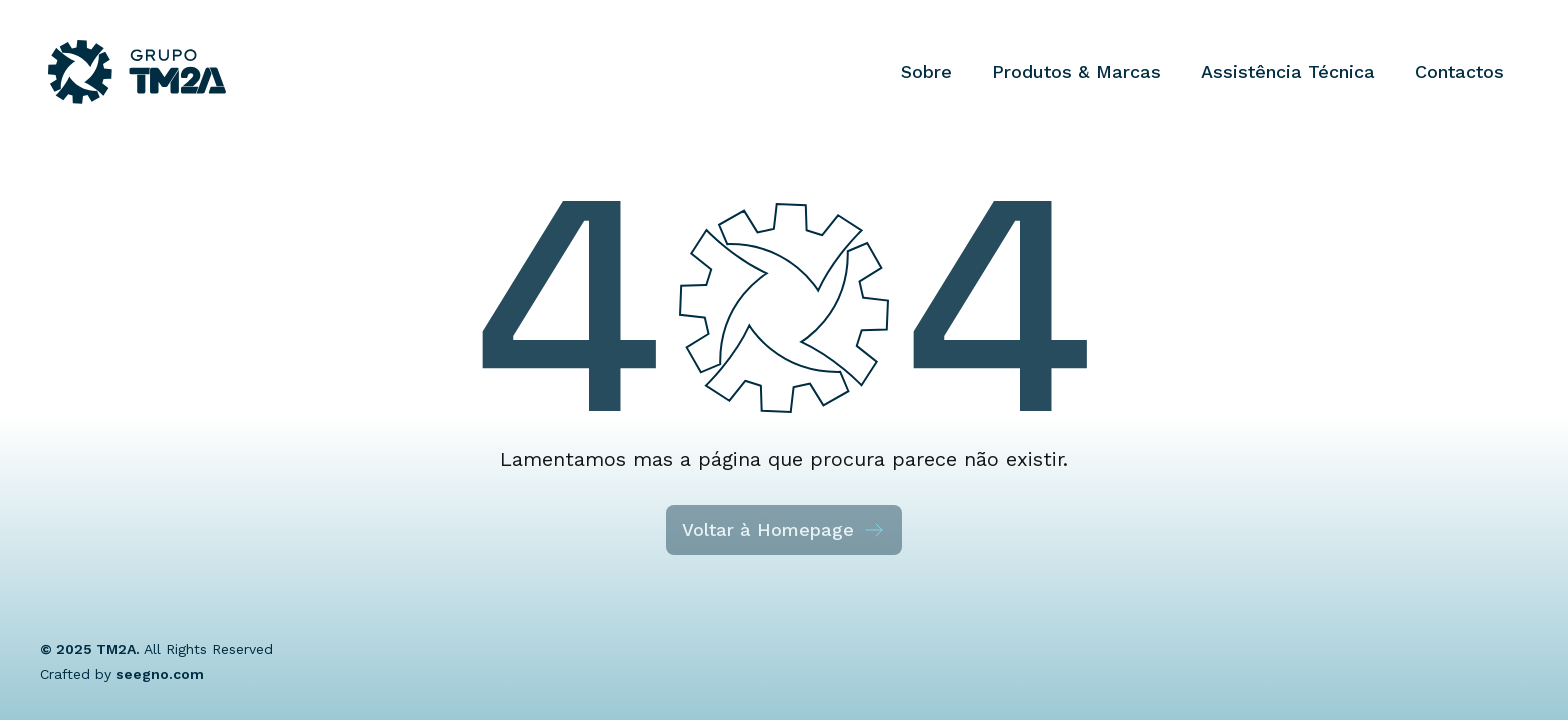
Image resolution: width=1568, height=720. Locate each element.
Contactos (1459, 71)
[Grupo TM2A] (137, 72)
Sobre (926, 71)
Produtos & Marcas (1076, 71)
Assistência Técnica (1288, 71)
